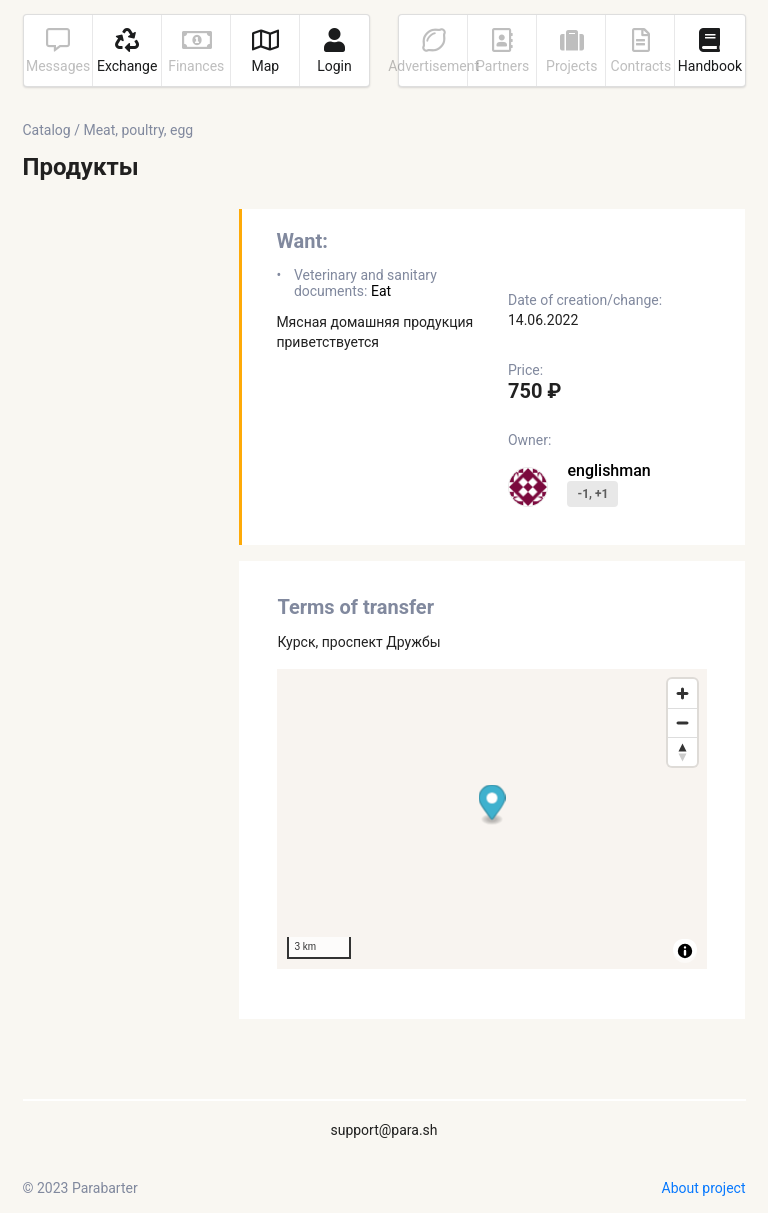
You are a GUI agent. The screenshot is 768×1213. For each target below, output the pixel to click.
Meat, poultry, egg (138, 130)
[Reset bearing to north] (682, 751)
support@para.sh (383, 1130)
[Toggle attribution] (685, 951)
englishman (608, 470)
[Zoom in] (682, 693)
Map (265, 51)
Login (334, 51)
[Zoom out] (682, 722)
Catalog (47, 130)
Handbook (710, 51)
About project (704, 1188)
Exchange (127, 51)
